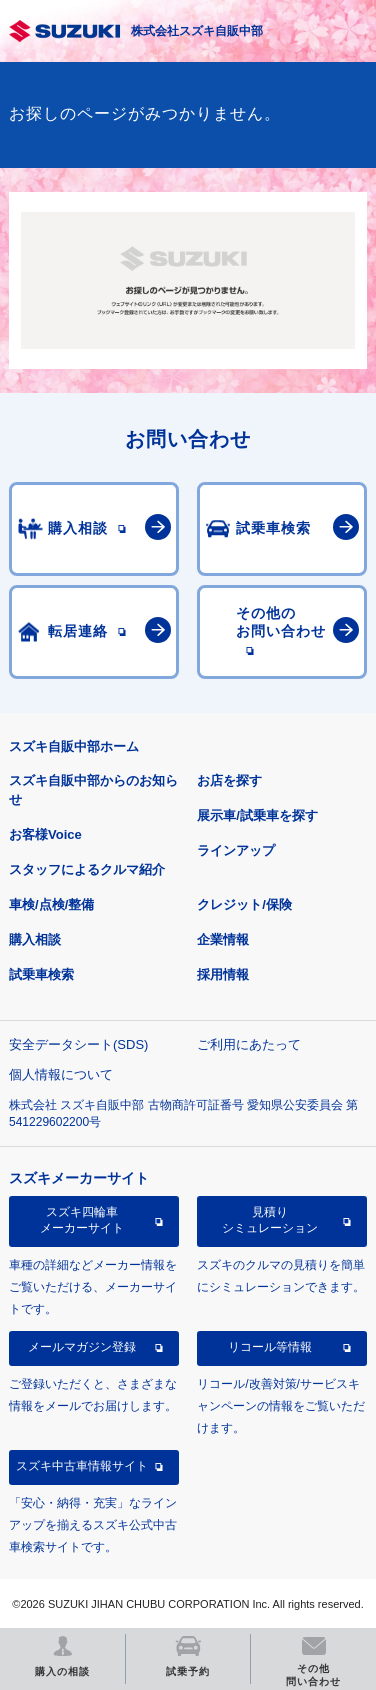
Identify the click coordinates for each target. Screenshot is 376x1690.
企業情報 (223, 939)
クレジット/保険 (244, 904)
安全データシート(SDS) (78, 1044)
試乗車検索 (41, 974)
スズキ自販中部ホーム (74, 746)
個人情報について (61, 1074)
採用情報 (223, 974)
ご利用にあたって (249, 1044)
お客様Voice (45, 834)
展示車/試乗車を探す (257, 815)
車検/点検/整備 (51, 904)
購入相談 (35, 939)
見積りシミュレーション (270, 1220)
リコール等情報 (270, 1347)
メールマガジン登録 (82, 1347)
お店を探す (229, 780)
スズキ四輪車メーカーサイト (82, 1220)
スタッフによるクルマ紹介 (87, 869)
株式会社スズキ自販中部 (197, 31)
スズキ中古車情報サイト (82, 1466)
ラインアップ (236, 850)
